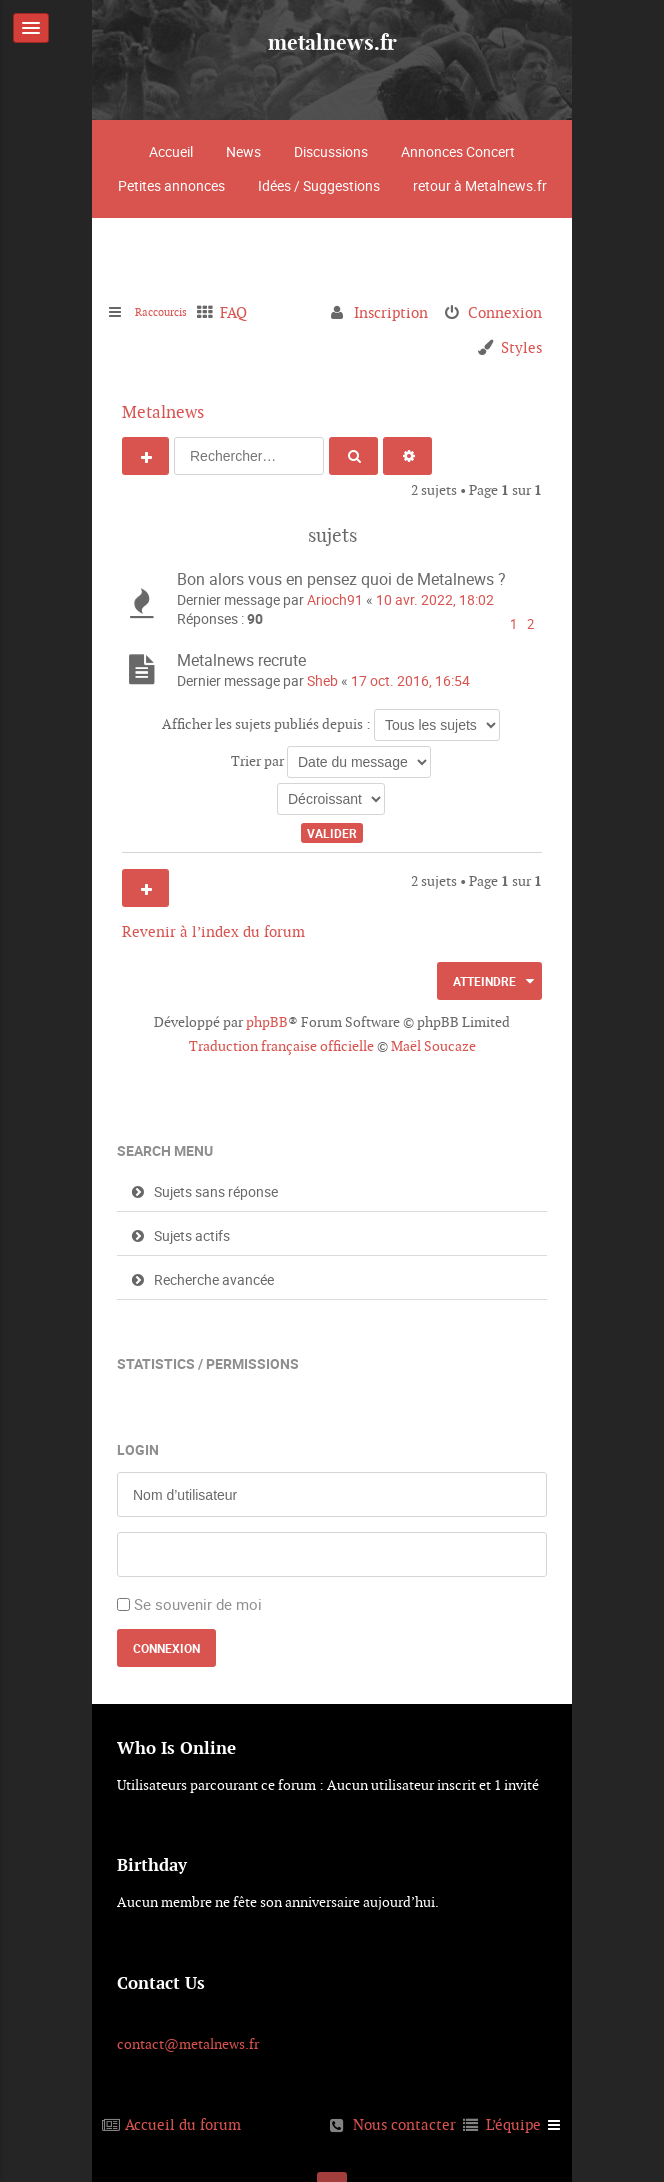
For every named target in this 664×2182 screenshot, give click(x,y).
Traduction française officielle (281, 1046)
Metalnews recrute (241, 660)
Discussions (331, 151)
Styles (521, 347)
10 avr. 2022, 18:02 (435, 599)
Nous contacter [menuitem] (404, 2124)
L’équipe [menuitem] (513, 2124)
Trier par (331, 762)
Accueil (171, 151)
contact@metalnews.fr (188, 2044)
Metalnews (163, 412)
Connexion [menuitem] (505, 312)
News (243, 151)
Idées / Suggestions (319, 185)
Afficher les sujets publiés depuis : (331, 725)
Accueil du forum (183, 2124)
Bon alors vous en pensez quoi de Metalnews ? (341, 579)
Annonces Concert (458, 151)
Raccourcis (171, 312)
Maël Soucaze (433, 1046)
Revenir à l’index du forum (213, 931)
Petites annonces (171, 185)
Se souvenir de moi (198, 1604)
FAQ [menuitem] (254, 312)
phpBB (267, 1022)
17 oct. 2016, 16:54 (410, 680)
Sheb (322, 680)
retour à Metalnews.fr (480, 185)
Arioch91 (335, 599)
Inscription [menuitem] (391, 312)
